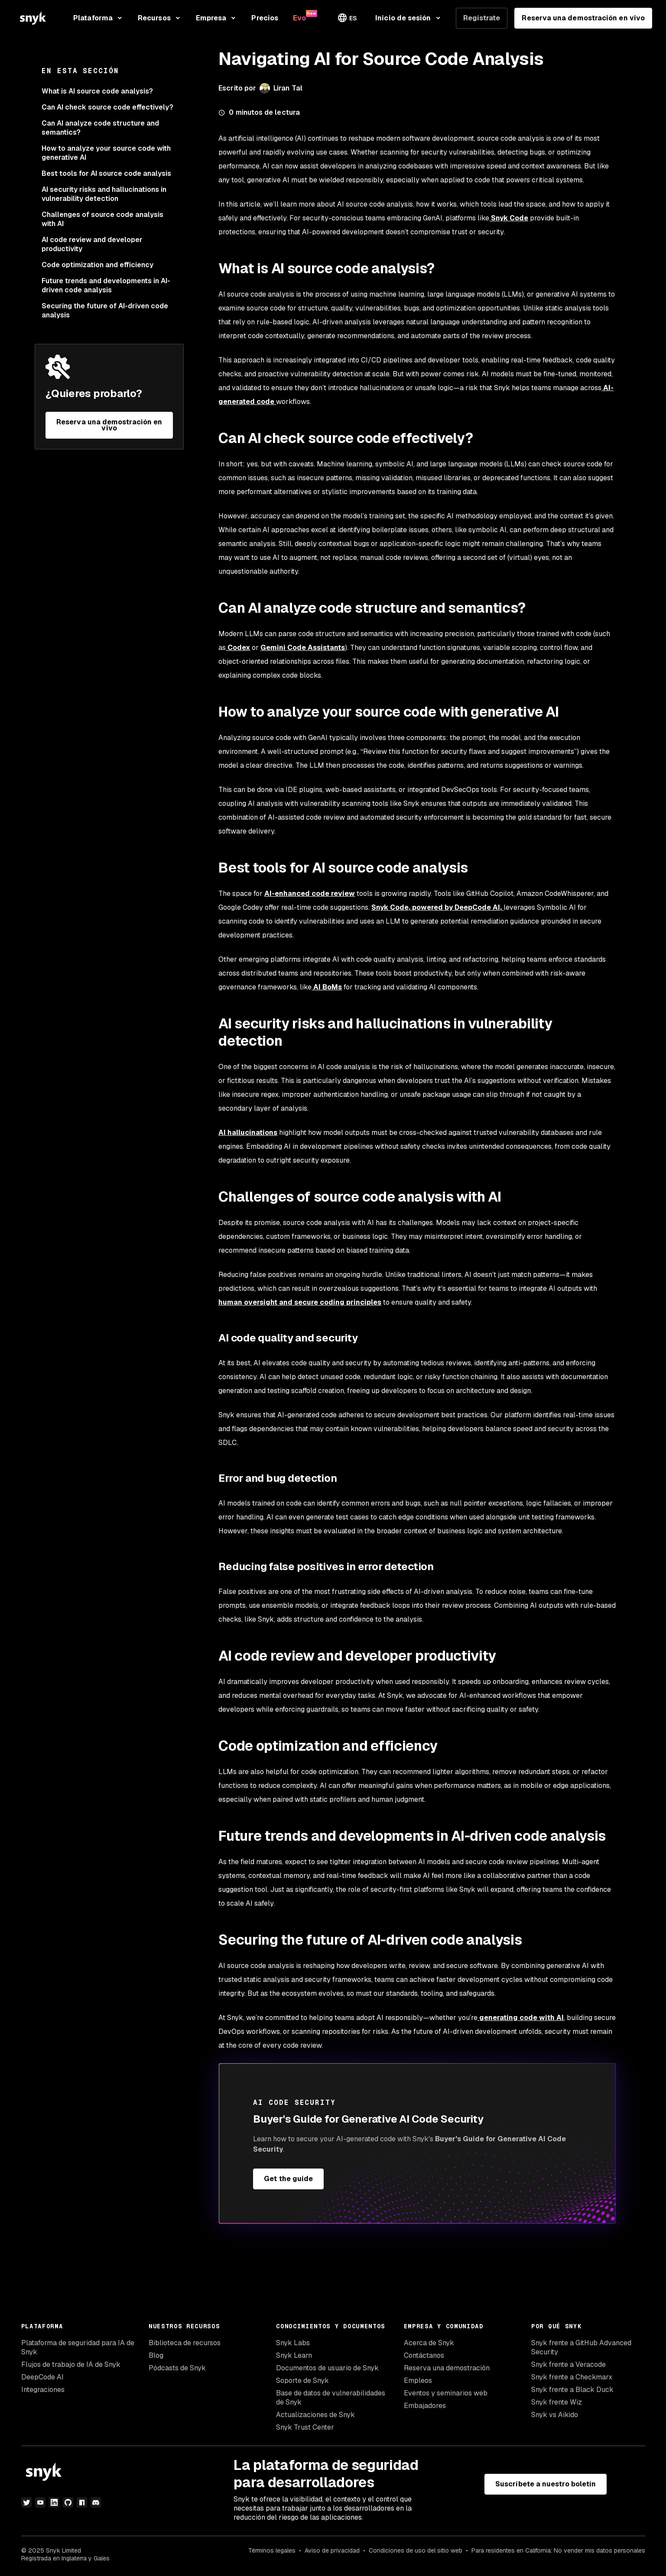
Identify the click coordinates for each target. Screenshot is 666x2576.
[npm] (82, 2502)
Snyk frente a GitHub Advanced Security (581, 2347)
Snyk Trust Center (305, 2427)
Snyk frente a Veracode (568, 2364)
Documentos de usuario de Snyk (327, 2367)
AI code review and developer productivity (92, 244)
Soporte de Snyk (302, 2380)
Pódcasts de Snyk (177, 2367)
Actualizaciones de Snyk (315, 2414)
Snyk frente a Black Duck (572, 2389)
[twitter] (26, 2502)
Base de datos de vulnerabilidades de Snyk (330, 2398)
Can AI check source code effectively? (107, 107)
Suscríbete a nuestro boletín (545, 2484)
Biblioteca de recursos (185, 2342)
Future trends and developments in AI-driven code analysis (106, 285)
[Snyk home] (33, 18)
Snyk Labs (293, 2342)
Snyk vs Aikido (554, 2414)
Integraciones (43, 2389)
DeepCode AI (42, 2377)
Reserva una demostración (447, 2367)
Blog (156, 2355)
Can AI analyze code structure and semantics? (100, 128)
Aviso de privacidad (332, 2550)
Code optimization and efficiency (97, 264)
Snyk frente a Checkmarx (571, 2377)
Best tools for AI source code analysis (106, 173)
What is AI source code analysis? (97, 91)
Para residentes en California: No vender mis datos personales (558, 2550)
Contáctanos (424, 2355)
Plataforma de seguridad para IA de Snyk (77, 2347)
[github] (68, 2502)
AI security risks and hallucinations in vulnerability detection (104, 194)
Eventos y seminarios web (445, 2393)
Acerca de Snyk (429, 2342)
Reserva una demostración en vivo (583, 18)
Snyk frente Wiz (556, 2402)
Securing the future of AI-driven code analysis (105, 310)
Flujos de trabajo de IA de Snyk (70, 2364)
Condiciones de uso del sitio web (415, 2550)
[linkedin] (54, 2502)
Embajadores (425, 2405)
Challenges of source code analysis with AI (102, 219)
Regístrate (481, 18)
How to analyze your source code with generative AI (106, 153)
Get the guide (288, 2178)
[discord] (96, 2502)
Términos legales (272, 2550)
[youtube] (40, 2502)
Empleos (418, 2380)
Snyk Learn (294, 2355)
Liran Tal (287, 88)
